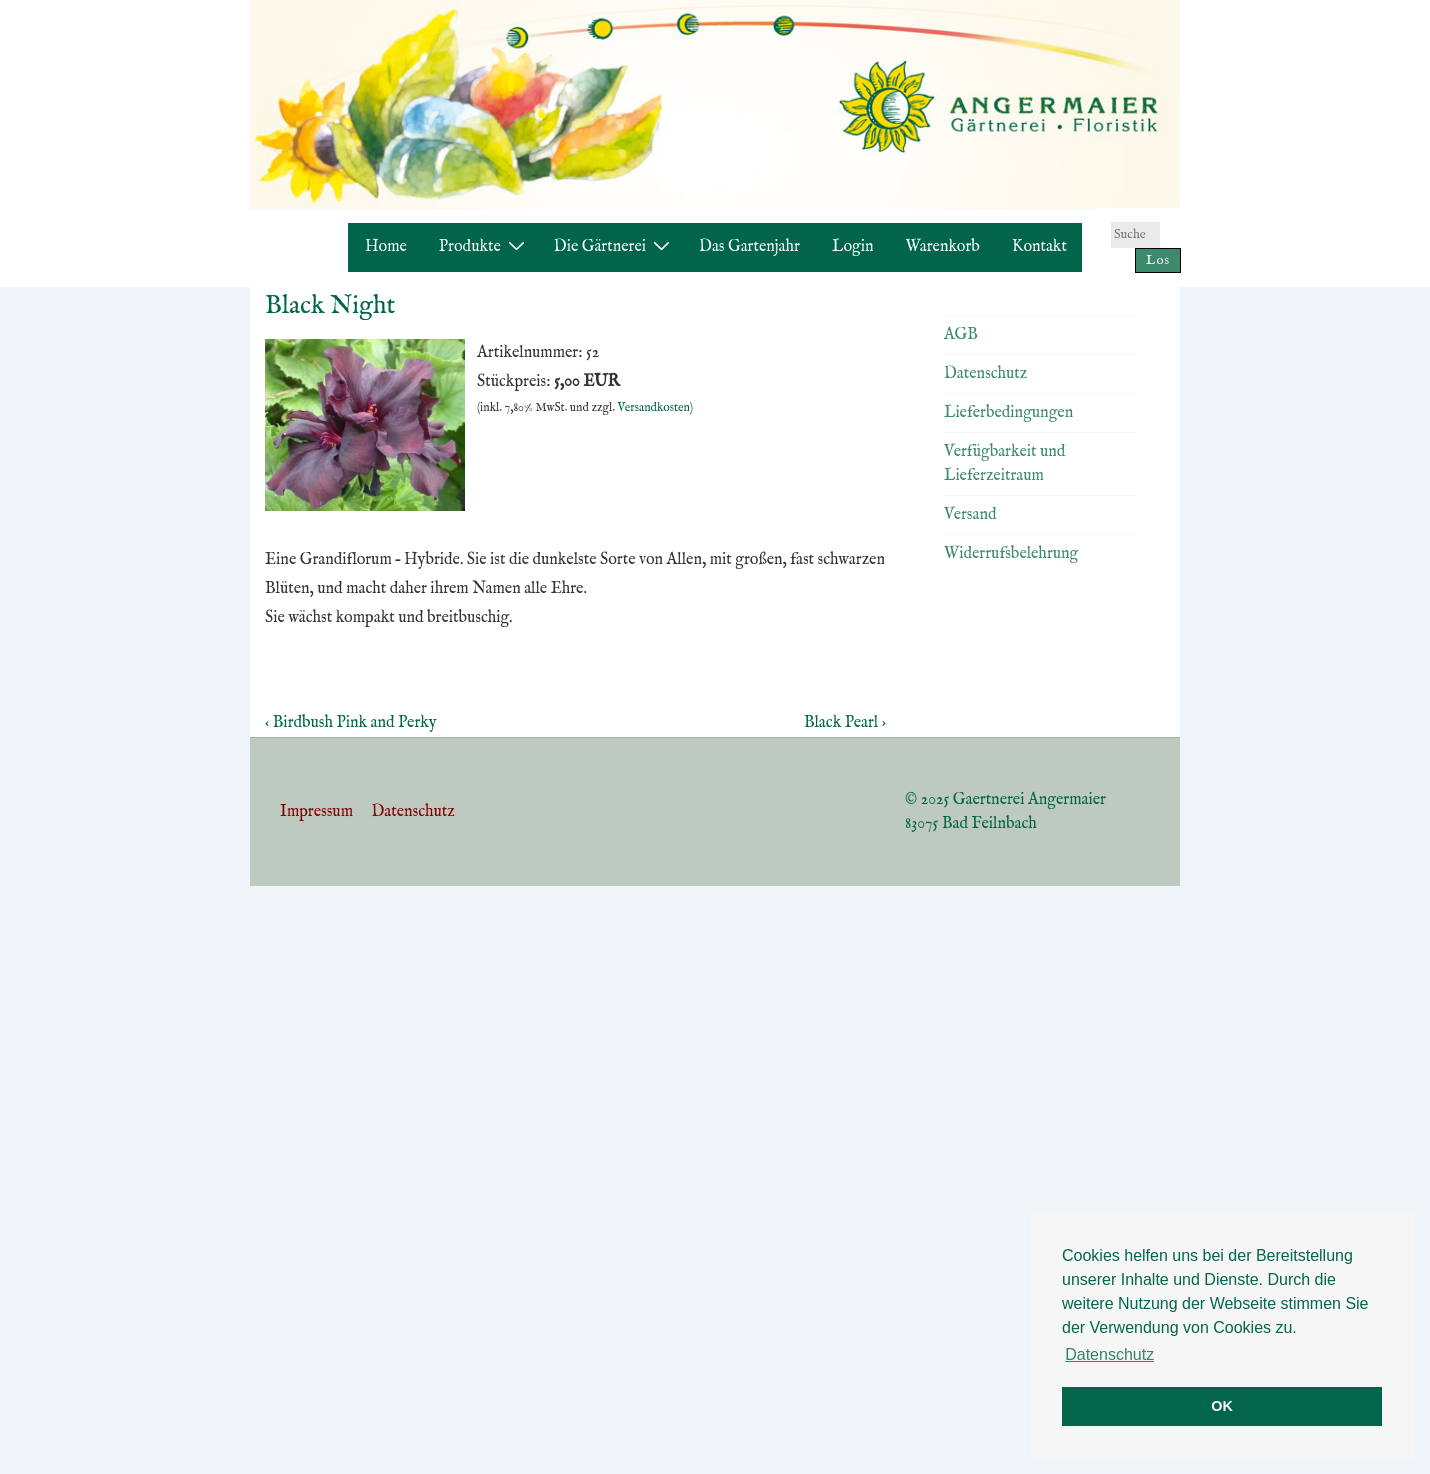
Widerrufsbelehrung (1011, 554)
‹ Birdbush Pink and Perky (351, 723)
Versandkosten (654, 407)
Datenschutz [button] (1109, 1354)
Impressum (316, 812)
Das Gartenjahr (749, 247)
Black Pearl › (845, 723)
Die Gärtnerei (614, 246)
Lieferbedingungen (1008, 413)
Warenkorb (943, 247)
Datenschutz (985, 374)
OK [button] (1222, 1406)
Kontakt (1039, 247)
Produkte (484, 246)
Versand (970, 515)
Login (853, 247)
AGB (961, 335)
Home (386, 247)
